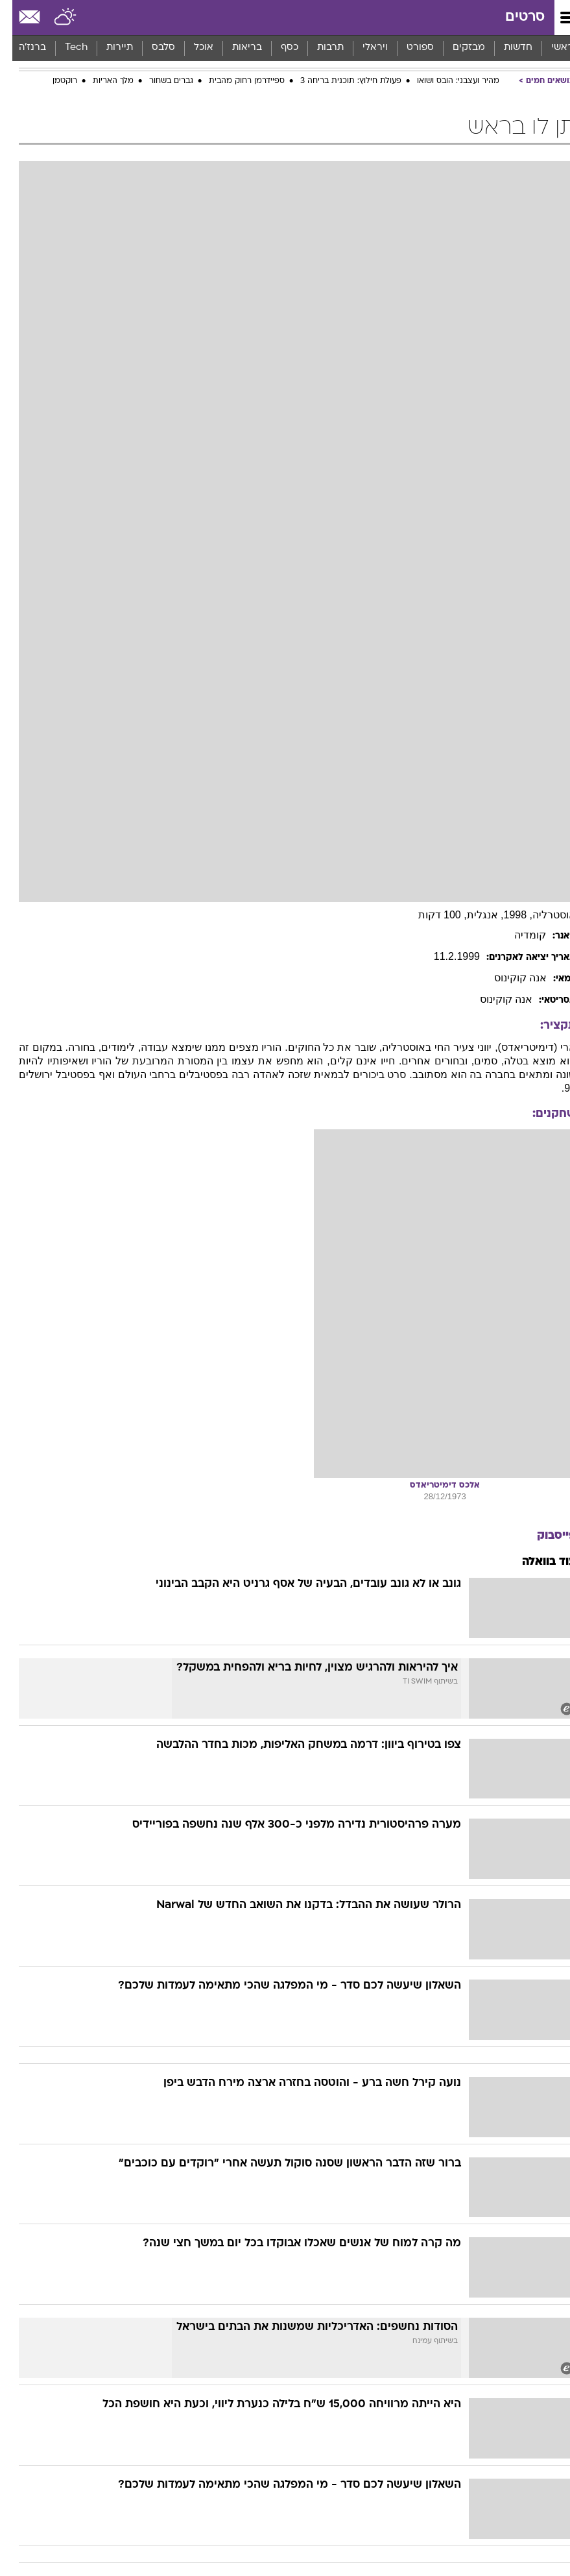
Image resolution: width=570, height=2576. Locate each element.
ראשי (550, 48)
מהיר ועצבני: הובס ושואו (446, 81)
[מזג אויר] (53, 17)
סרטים (512, 17)
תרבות (318, 48)
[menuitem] (505, 48)
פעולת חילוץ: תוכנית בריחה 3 (338, 81)
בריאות (235, 48)
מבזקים (456, 48)
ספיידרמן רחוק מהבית (234, 81)
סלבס (151, 48)
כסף (277, 48)
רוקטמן (52, 81)
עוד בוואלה (537, 1561)
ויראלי (362, 48)
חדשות (506, 48)
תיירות (107, 48)
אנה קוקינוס (508, 977)
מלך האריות (100, 81)
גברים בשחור (159, 81)
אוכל (191, 48)
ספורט (408, 48)
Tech (64, 48)
